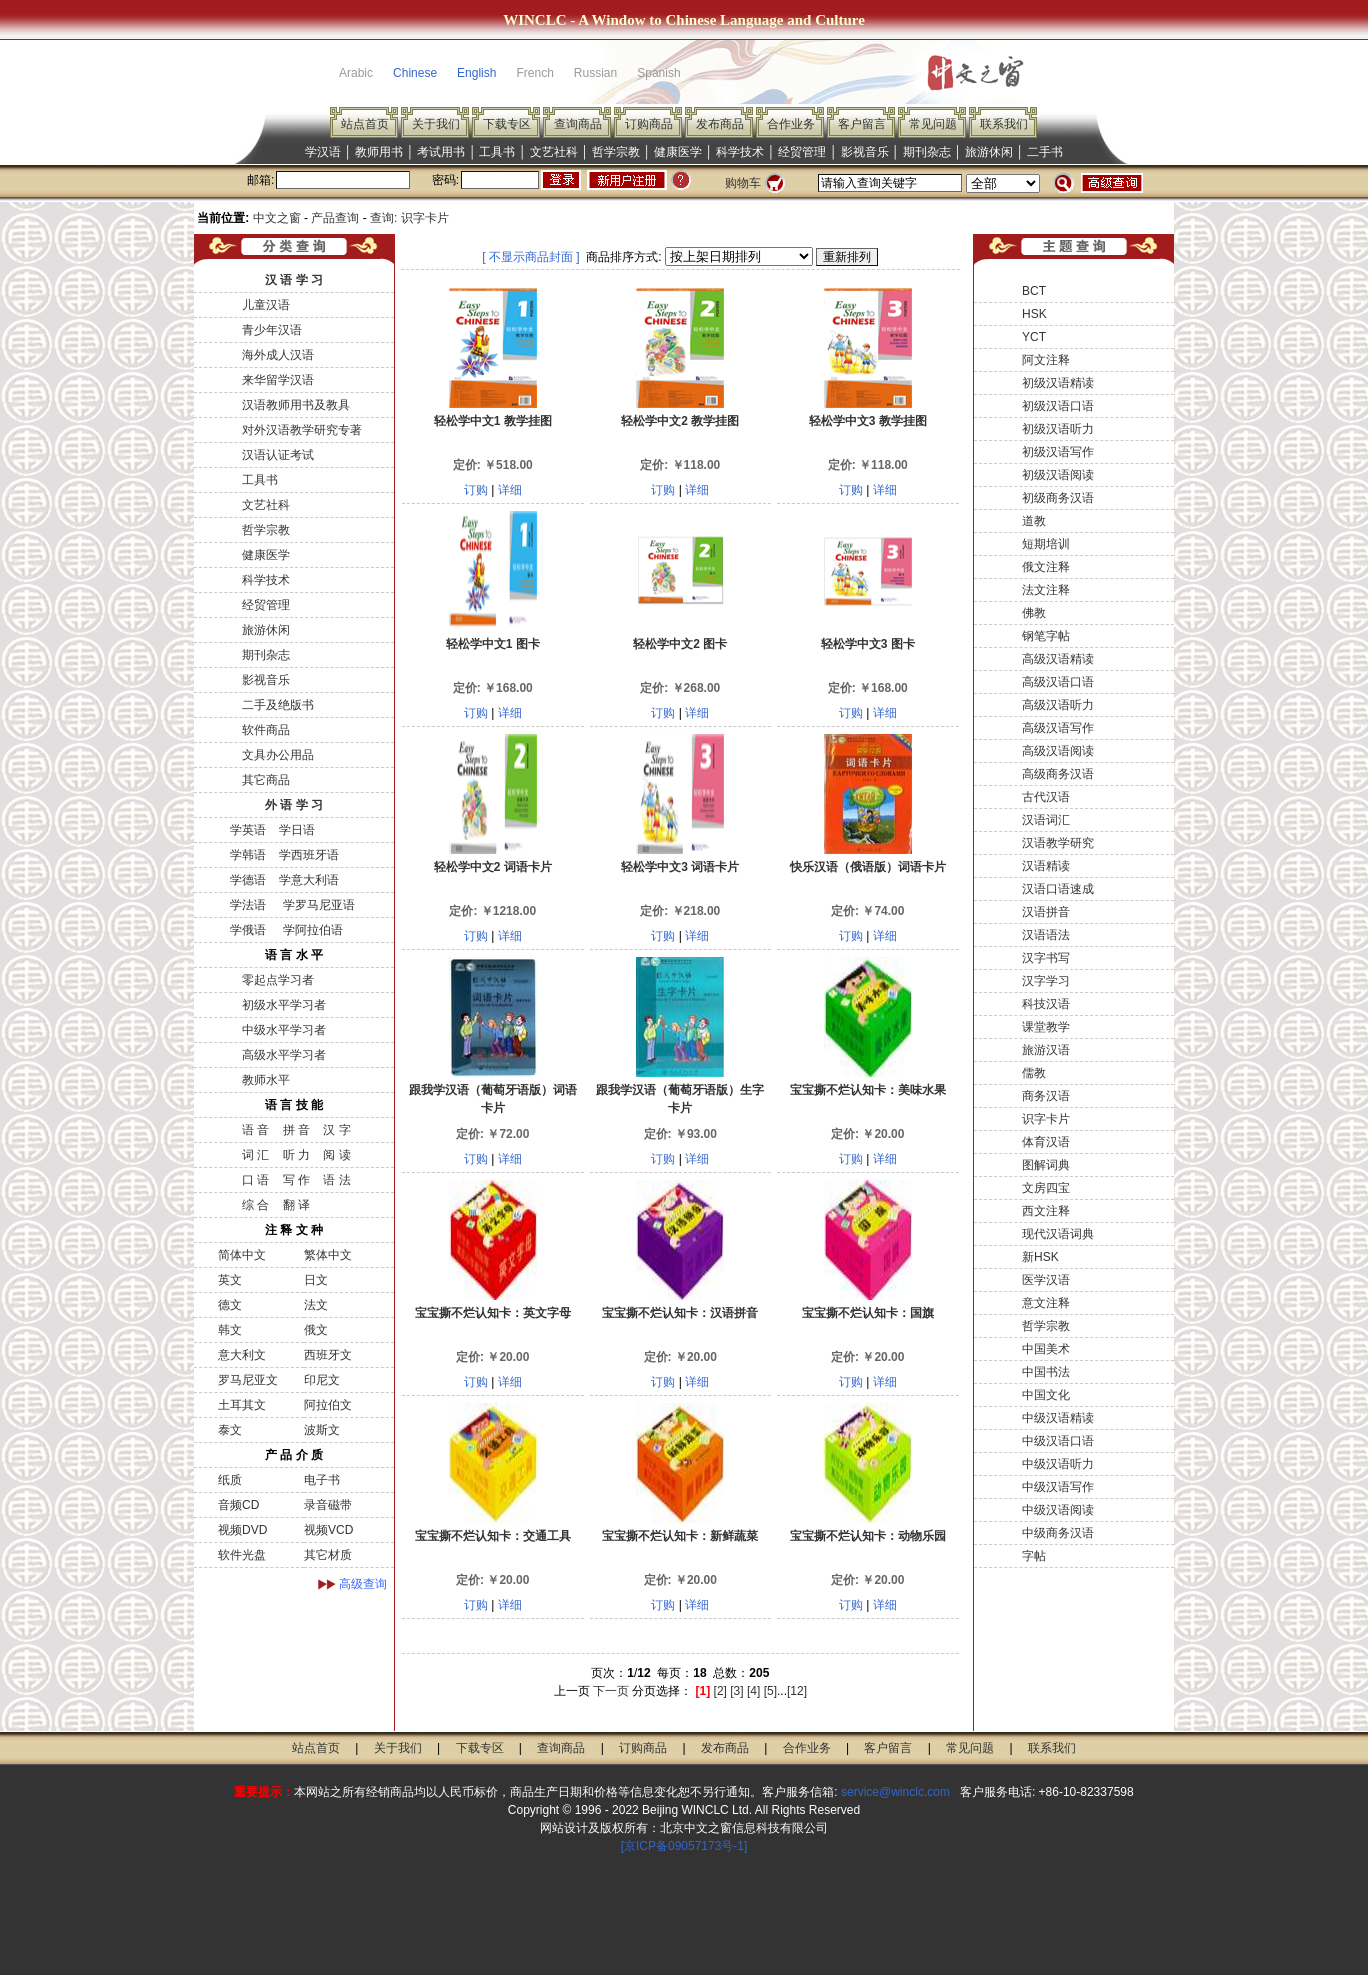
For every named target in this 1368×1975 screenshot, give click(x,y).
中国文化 (1046, 1395)
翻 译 (296, 1205)
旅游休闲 (989, 152)
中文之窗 (277, 218)
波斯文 (322, 1430)
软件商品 (266, 730)
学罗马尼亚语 (316, 905)
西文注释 (1046, 1211)
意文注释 (1046, 1303)
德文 (230, 1305)
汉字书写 (1046, 958)
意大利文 (242, 1355)
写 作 (296, 1180)
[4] (753, 1691)
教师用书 (379, 152)
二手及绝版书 (278, 705)
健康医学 (678, 152)
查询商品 (578, 124)
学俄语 (248, 930)
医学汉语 (1046, 1280)
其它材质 (328, 1555)
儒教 (1034, 1073)
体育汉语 (1046, 1142)
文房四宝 (1046, 1188)
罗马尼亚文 (248, 1380)
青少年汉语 (272, 330)
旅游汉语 (1046, 1050)
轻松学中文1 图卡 (493, 644)
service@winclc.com (895, 1792)
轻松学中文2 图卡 (680, 644)
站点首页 (365, 124)
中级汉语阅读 (1058, 1510)
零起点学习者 (278, 980)
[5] (770, 1691)
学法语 (248, 905)
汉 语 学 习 (294, 280)
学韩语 (248, 855)
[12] (797, 1691)
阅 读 (336, 1155)
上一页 (572, 1691)
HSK (1034, 314)
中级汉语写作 (1058, 1487)
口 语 (255, 1180)
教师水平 (266, 1080)
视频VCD (328, 1530)
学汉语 (323, 152)
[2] (720, 1691)
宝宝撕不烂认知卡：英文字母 (493, 1313)
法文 (316, 1305)
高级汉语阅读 (1058, 751)
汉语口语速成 (1058, 889)
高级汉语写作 (1058, 728)
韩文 (230, 1330)
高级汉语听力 (1058, 705)
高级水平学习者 (284, 1055)
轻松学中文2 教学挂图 (680, 421)
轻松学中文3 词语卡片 (680, 867)
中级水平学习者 (284, 1030)
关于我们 (436, 124)
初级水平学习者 (284, 1005)
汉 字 (336, 1130)
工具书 (497, 152)
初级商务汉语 (1058, 498)
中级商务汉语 (1058, 1533)
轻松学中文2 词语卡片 (493, 867)
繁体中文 (328, 1255)
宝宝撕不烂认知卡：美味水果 (868, 1090)
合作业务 (791, 124)
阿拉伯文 (328, 1405)
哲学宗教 (616, 152)
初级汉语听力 (1058, 429)
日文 (316, 1280)
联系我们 (1004, 124)
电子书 (322, 1480)
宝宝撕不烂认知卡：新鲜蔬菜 (680, 1536)
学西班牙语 (309, 855)
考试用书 (441, 152)
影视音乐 (865, 152)
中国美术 (1046, 1349)
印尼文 (322, 1380)
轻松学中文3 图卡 (868, 644)
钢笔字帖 (1046, 636)
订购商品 (649, 124)
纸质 (230, 1480)
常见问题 (933, 124)
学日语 (297, 830)
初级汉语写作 (1058, 452)
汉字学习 (1046, 981)
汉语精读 (1046, 866)
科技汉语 (1046, 1004)
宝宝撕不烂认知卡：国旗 (868, 1313)
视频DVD (242, 1530)
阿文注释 (1046, 360)
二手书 (1045, 152)
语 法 (336, 1180)
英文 (230, 1280)
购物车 (743, 183)
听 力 (296, 1155)
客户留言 (862, 124)
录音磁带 (328, 1505)
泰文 (230, 1430)
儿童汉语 (266, 305)
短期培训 (1046, 544)
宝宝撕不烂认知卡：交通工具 (493, 1536)
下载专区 (507, 124)
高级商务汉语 (1058, 774)
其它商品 (266, 780)
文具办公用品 (278, 755)
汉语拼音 (1046, 912)
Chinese (415, 73)
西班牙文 (328, 1355)
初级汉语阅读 (1058, 475)
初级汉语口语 (1058, 406)
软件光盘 (242, 1555)
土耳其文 (242, 1405)
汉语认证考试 (278, 455)
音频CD (238, 1505)
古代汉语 (1046, 797)
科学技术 (740, 152)
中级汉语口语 (1058, 1441)
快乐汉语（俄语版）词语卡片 (868, 867)
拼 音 (296, 1130)
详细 (510, 490)
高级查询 (363, 1584)
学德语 (248, 880)
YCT (1034, 337)
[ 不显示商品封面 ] (530, 257)
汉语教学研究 (1058, 843)
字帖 (1034, 1556)
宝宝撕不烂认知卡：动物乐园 (868, 1536)
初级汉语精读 (1058, 383)
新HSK (1040, 1257)
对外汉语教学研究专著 (302, 430)
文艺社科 (554, 152)
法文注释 (1046, 590)
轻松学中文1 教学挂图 (493, 421)
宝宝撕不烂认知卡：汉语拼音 (680, 1313)
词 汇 (255, 1155)
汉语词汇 (1046, 820)
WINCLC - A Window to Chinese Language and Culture (684, 20)
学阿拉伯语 (310, 930)
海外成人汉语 (278, 355)
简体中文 (242, 1255)
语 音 (255, 1130)
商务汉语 (1046, 1096)
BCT (1034, 291)
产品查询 (335, 218)
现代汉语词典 (1058, 1234)
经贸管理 (802, 152)
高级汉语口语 (1058, 682)
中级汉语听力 (1058, 1464)
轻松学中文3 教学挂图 (868, 421)
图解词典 (1046, 1165)
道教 (1034, 521)
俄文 (316, 1330)
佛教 (1034, 613)
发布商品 (720, 124)
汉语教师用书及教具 (296, 405)
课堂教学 (1046, 1027)
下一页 (611, 1691)
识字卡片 (1046, 1119)
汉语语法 (1046, 935)
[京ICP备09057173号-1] (684, 1846)
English (476, 73)
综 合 (255, 1205)
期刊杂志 (927, 152)
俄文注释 (1046, 567)
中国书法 (1046, 1372)
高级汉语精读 (1058, 659)
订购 (476, 490)
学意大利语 (309, 880)
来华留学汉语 (278, 380)
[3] (736, 1691)
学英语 (248, 830)
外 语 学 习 (294, 805)
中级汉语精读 (1058, 1418)
